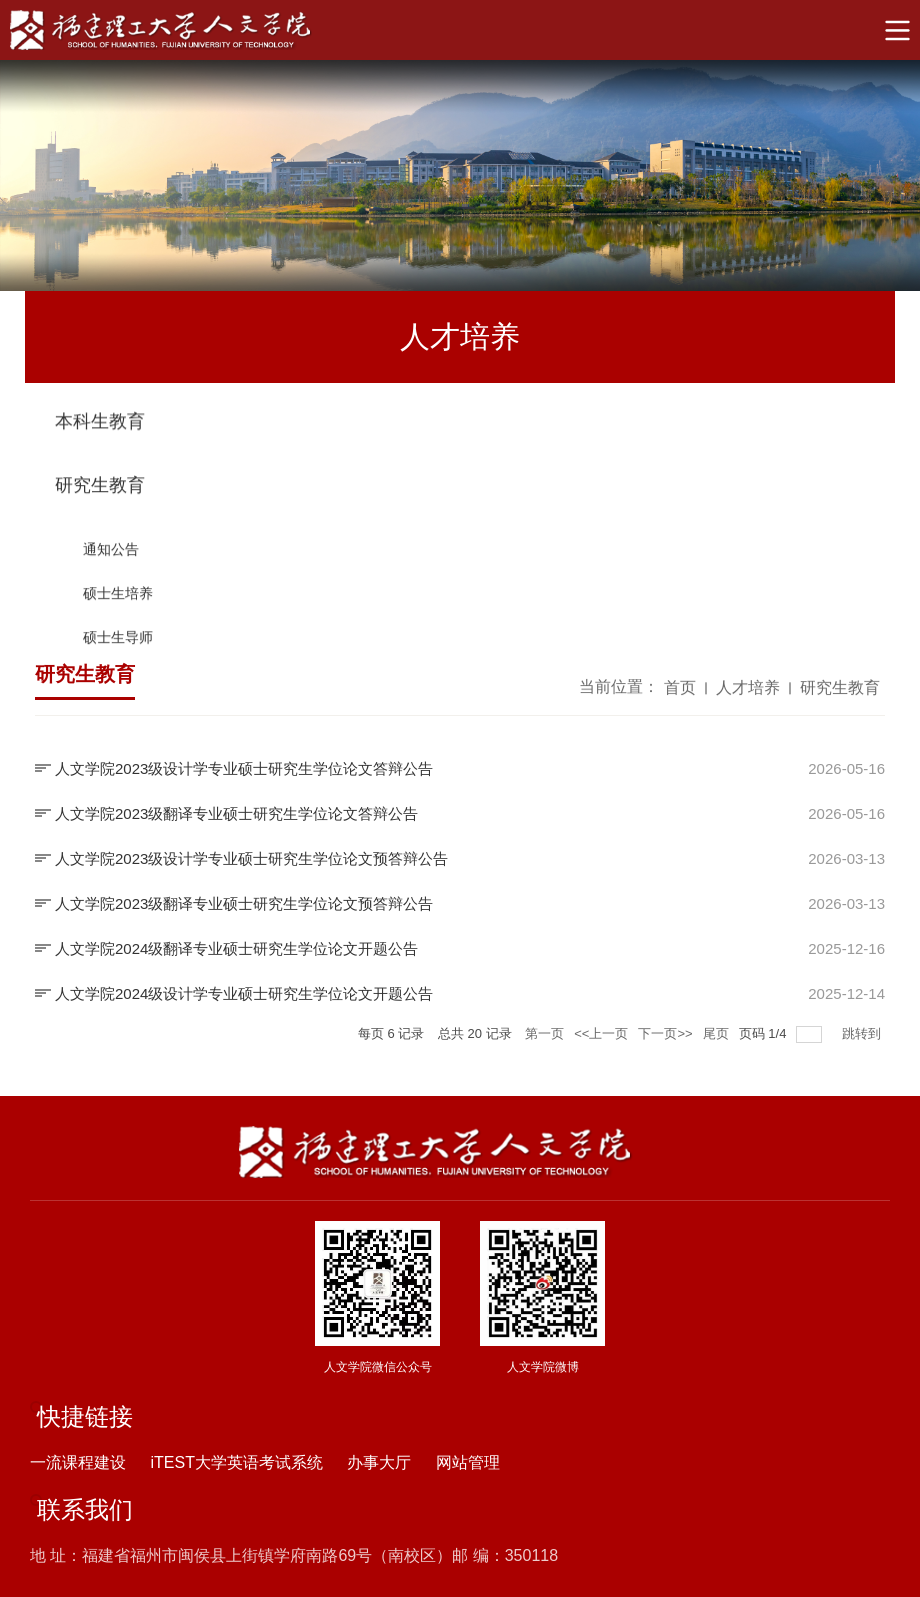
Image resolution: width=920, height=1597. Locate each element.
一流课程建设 (78, 1462)
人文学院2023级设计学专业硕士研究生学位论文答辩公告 (244, 768)
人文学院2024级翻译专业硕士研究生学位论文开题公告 (236, 948)
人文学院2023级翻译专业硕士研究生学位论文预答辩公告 (244, 903)
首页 (680, 690)
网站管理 (468, 1462)
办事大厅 (379, 1462)
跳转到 (863, 1033)
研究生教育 (100, 498)
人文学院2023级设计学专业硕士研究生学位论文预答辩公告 (251, 858)
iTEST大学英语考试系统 (236, 1462)
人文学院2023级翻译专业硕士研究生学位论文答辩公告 (236, 813)
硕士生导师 (118, 650)
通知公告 (111, 562)
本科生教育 (100, 425)
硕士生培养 (118, 606)
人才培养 (748, 690)
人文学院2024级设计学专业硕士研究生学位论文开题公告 (244, 993)
